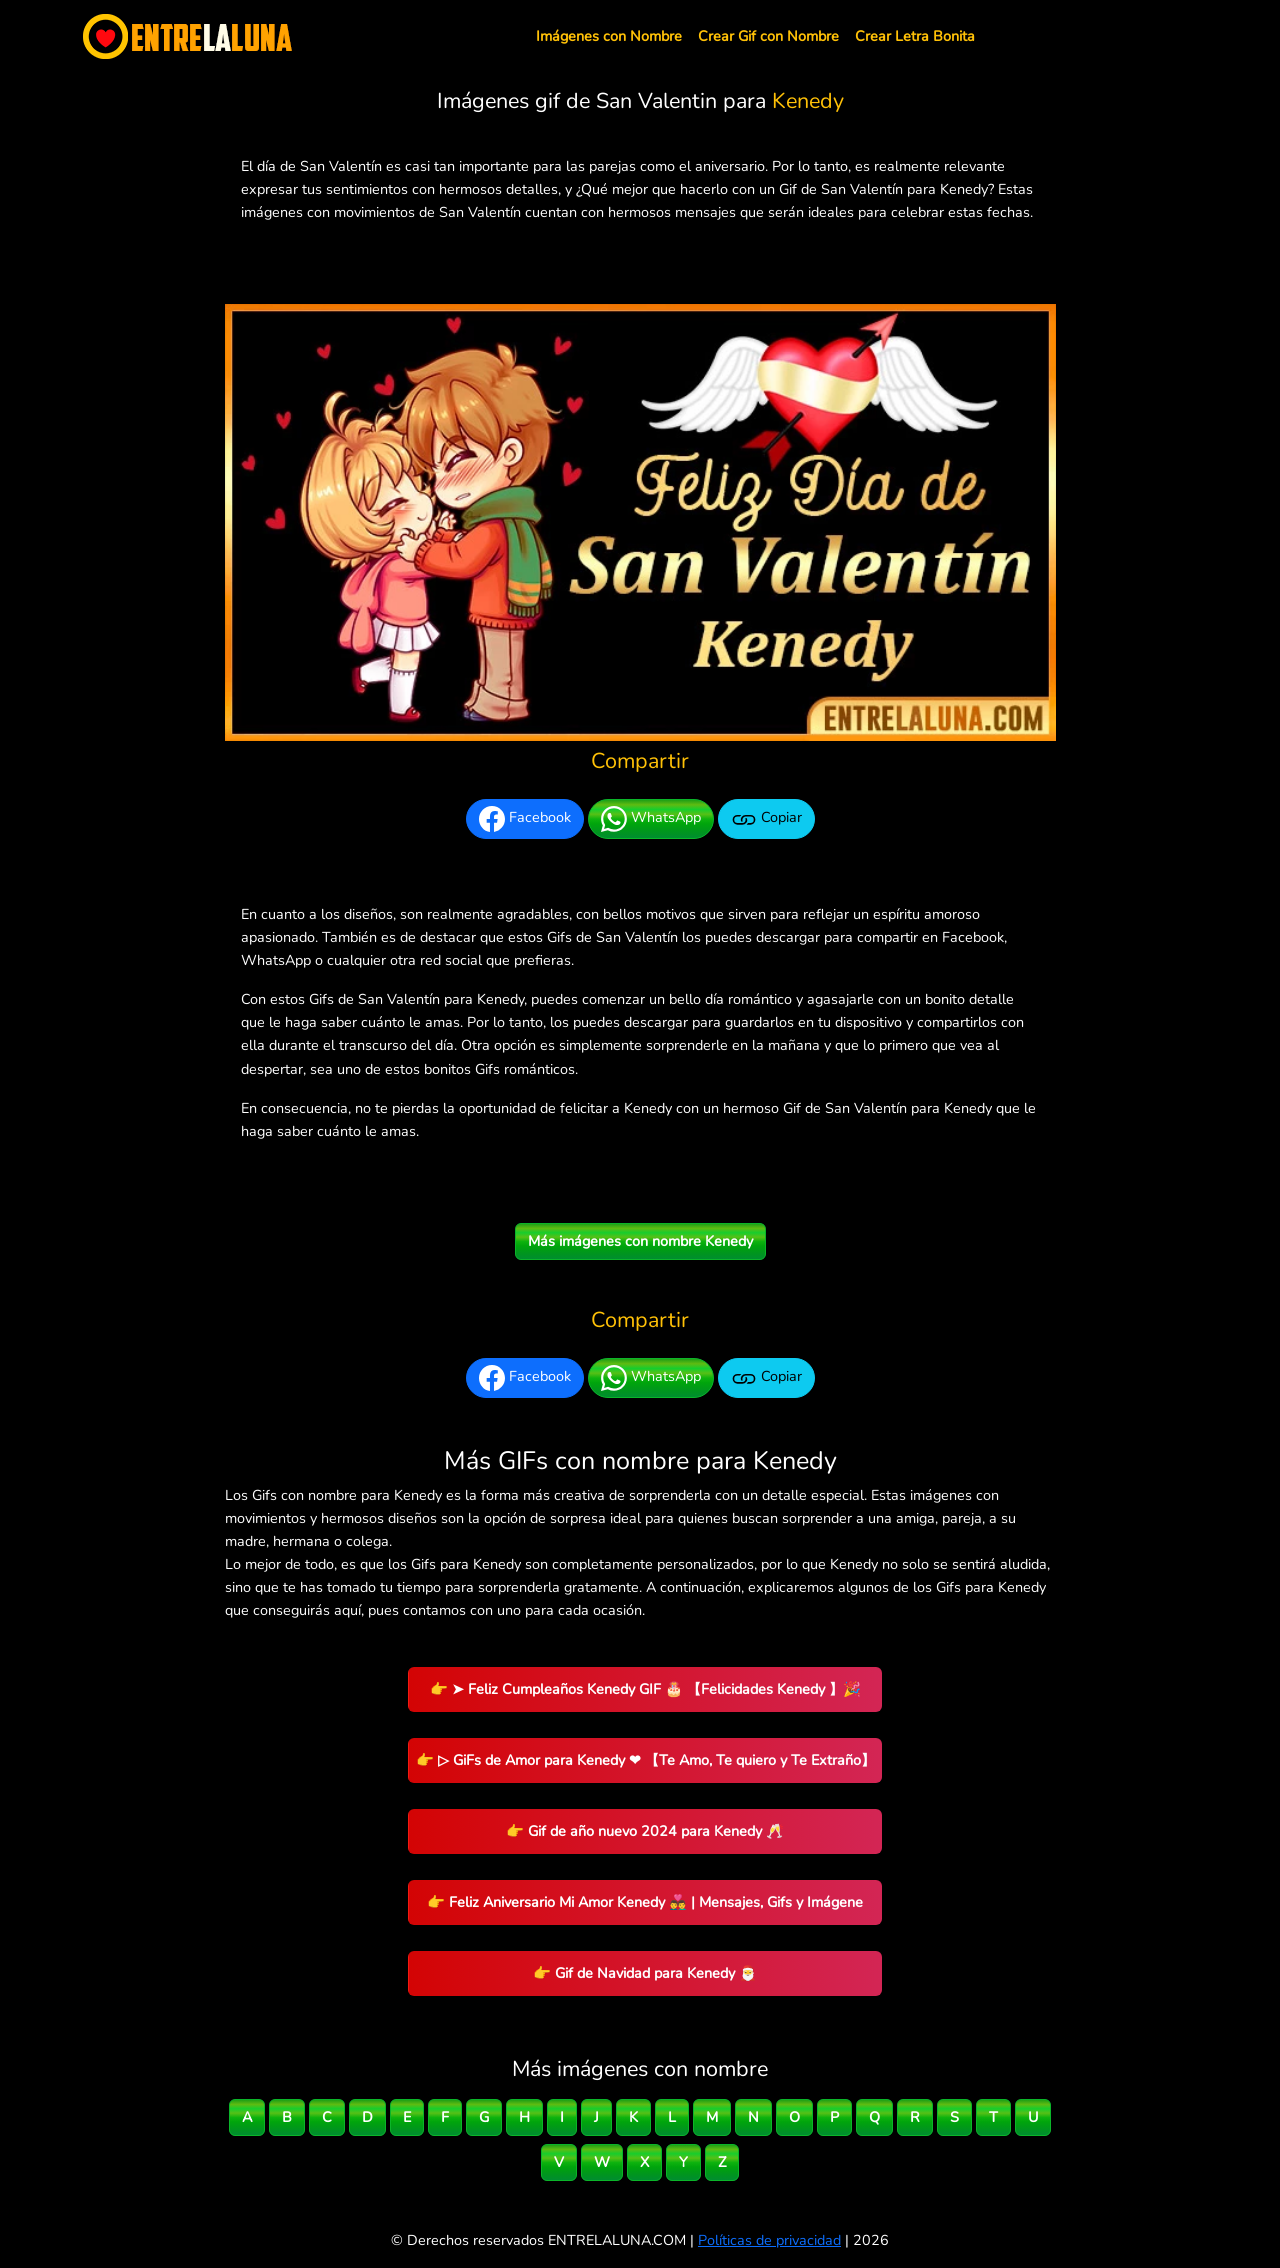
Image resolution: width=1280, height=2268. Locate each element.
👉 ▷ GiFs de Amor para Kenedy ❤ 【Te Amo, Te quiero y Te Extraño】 (645, 1760)
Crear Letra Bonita (915, 36)
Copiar (766, 819)
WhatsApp (651, 819)
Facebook (525, 819)
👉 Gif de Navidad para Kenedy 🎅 (645, 1973)
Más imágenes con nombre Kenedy (640, 1241)
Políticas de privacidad (769, 2240)
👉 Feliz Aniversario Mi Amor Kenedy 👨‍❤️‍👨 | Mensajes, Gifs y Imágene (645, 1902)
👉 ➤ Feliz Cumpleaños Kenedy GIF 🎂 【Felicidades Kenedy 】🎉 (645, 1689)
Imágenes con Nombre (609, 36)
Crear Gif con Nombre (768, 36)
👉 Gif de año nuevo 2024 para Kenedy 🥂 (645, 1831)
